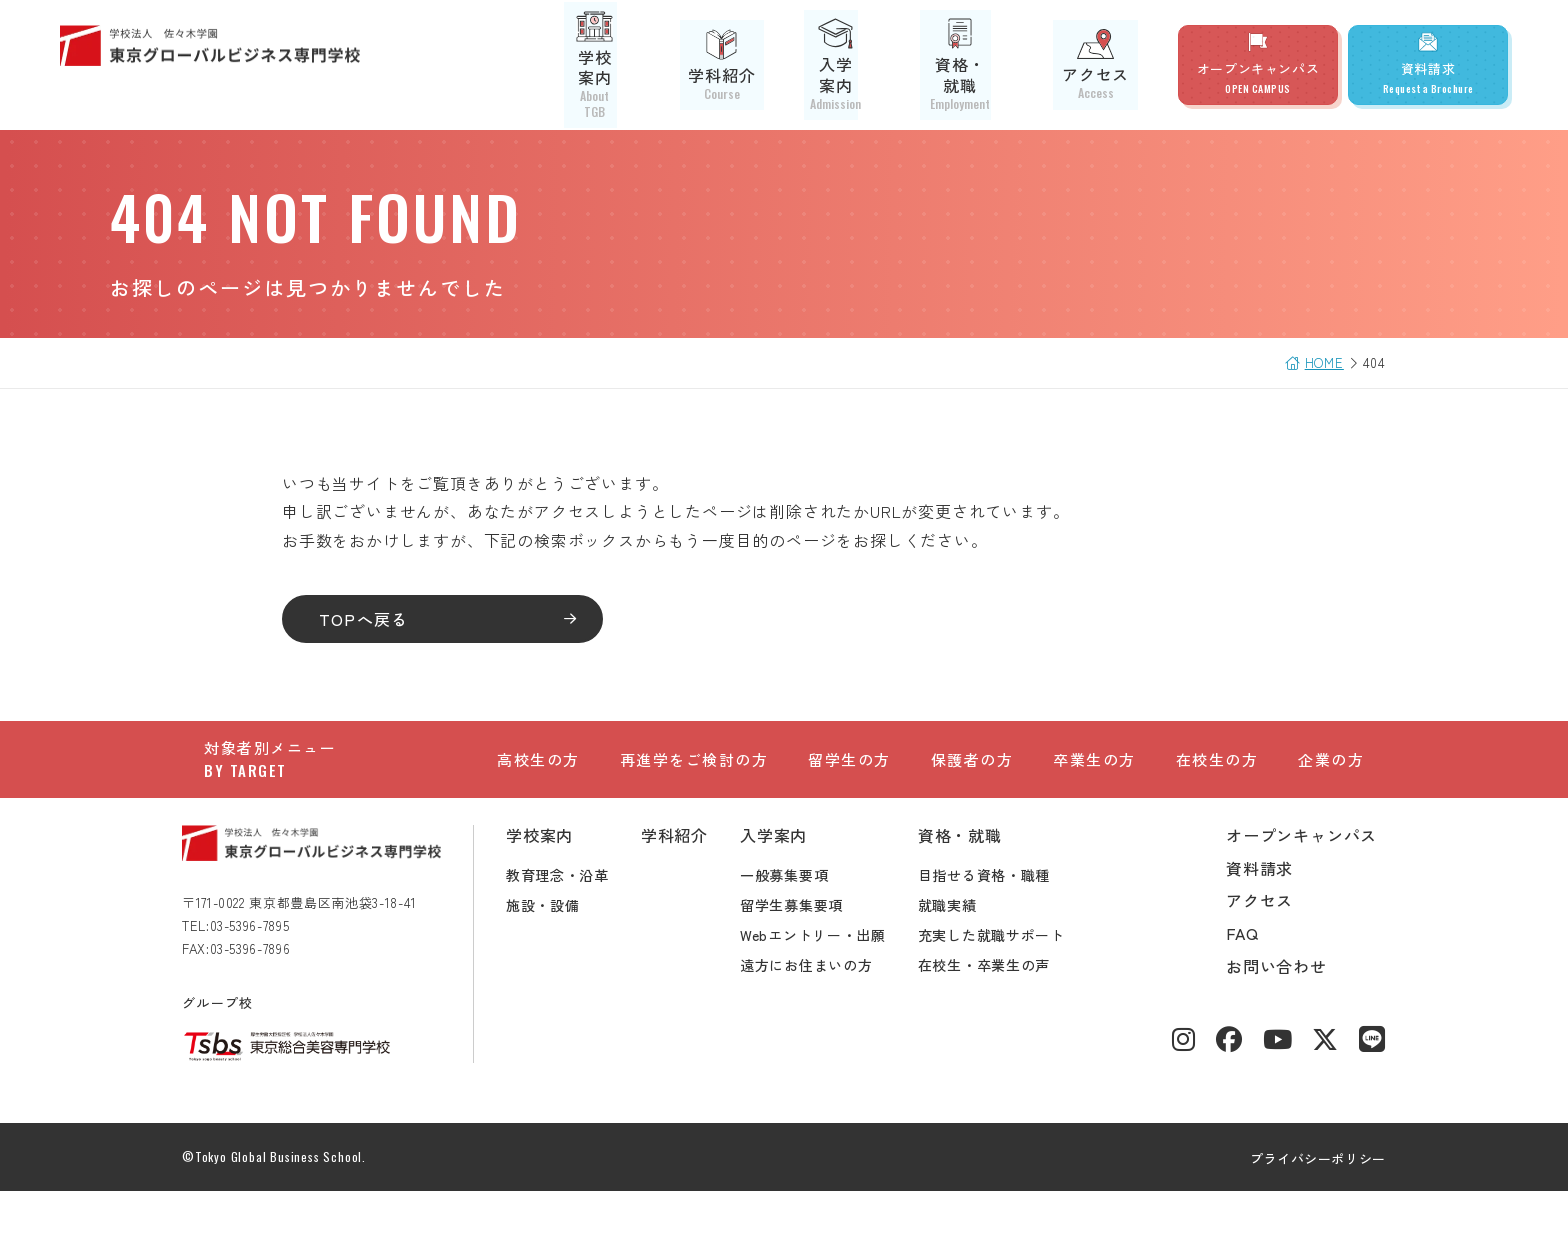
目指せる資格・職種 (1006, 930)
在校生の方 (1217, 781)
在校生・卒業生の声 (1006, 1020)
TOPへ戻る (386, 619)
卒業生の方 (1094, 781)
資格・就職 (989, 65)
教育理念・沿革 (579, 930)
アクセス (1104, 64)
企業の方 (1331, 781)
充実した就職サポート (1013, 990)
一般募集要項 (806, 930)
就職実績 (969, 960)
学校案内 (658, 65)
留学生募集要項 (813, 960)
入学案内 (873, 65)
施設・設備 (565, 960)
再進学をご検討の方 (694, 781)
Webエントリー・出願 (835, 990)
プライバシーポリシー (1296, 1213)
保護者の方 (972, 781)
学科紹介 (765, 65)
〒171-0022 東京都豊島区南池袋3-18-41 (321, 957)
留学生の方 (849, 781)
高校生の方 (538, 781)
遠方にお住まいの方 (828, 1020)
